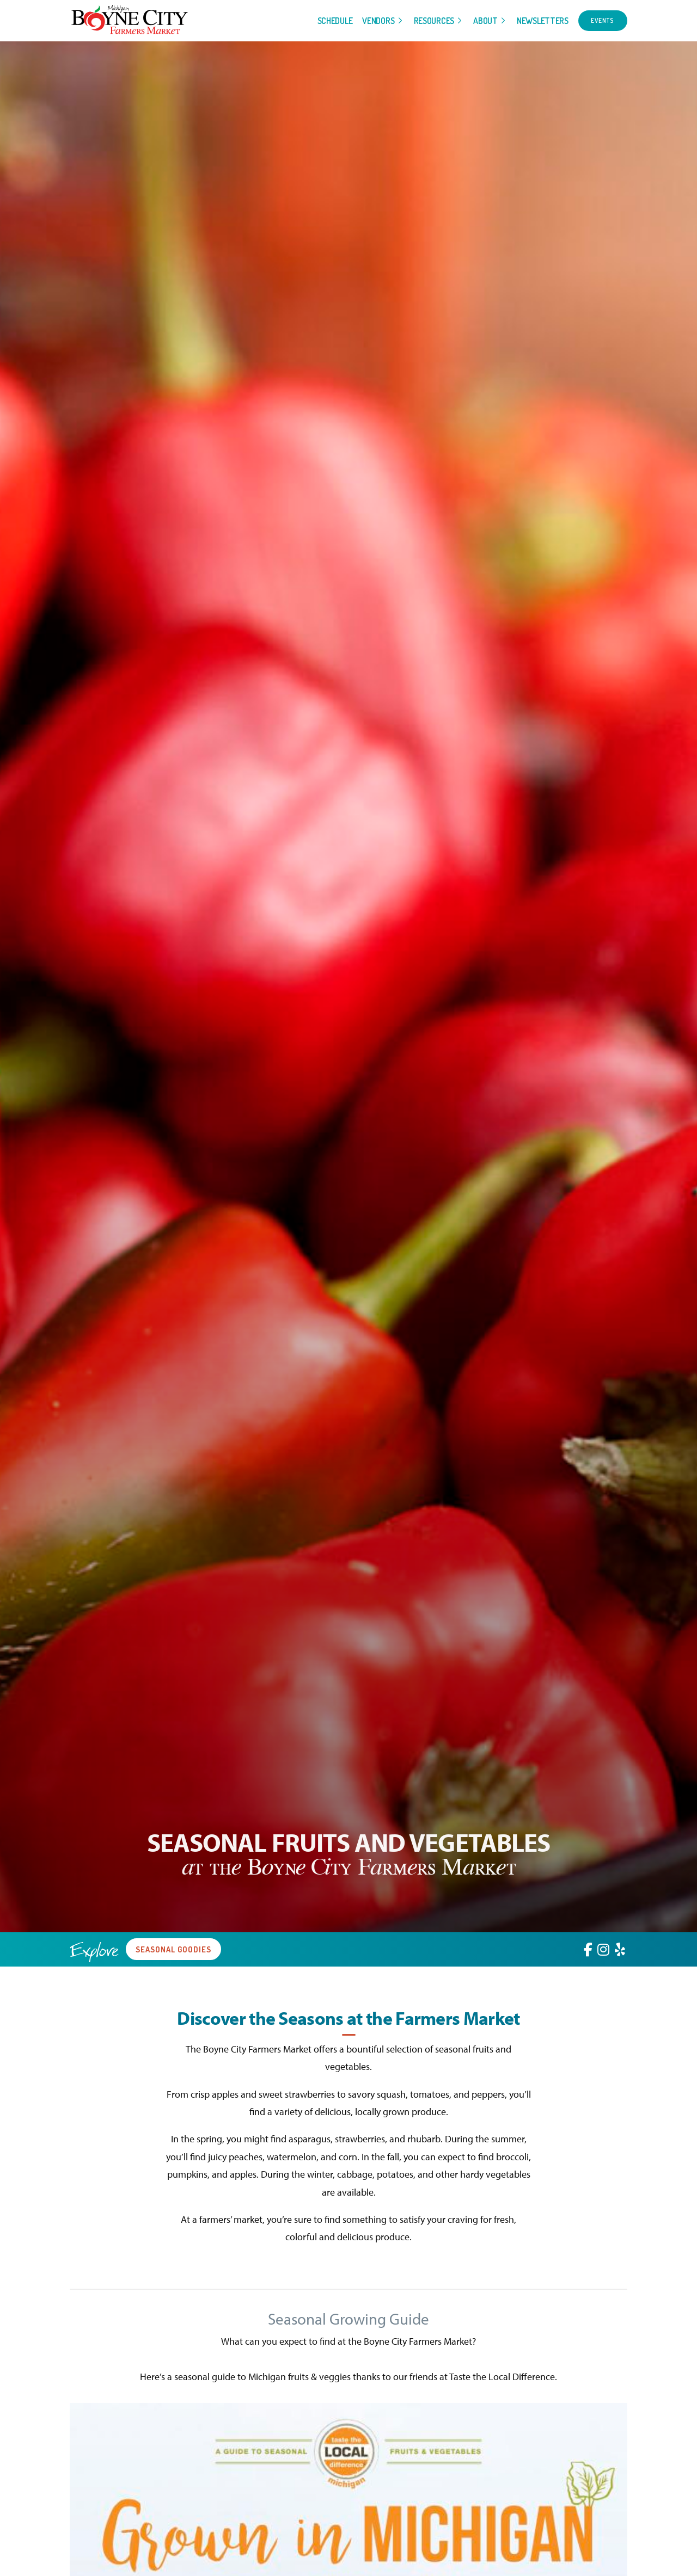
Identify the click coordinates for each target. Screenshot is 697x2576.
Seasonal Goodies (173, 1949)
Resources (434, 20)
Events (602, 20)
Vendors (378, 20)
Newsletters (542, 20)
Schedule (335, 20)
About (485, 20)
